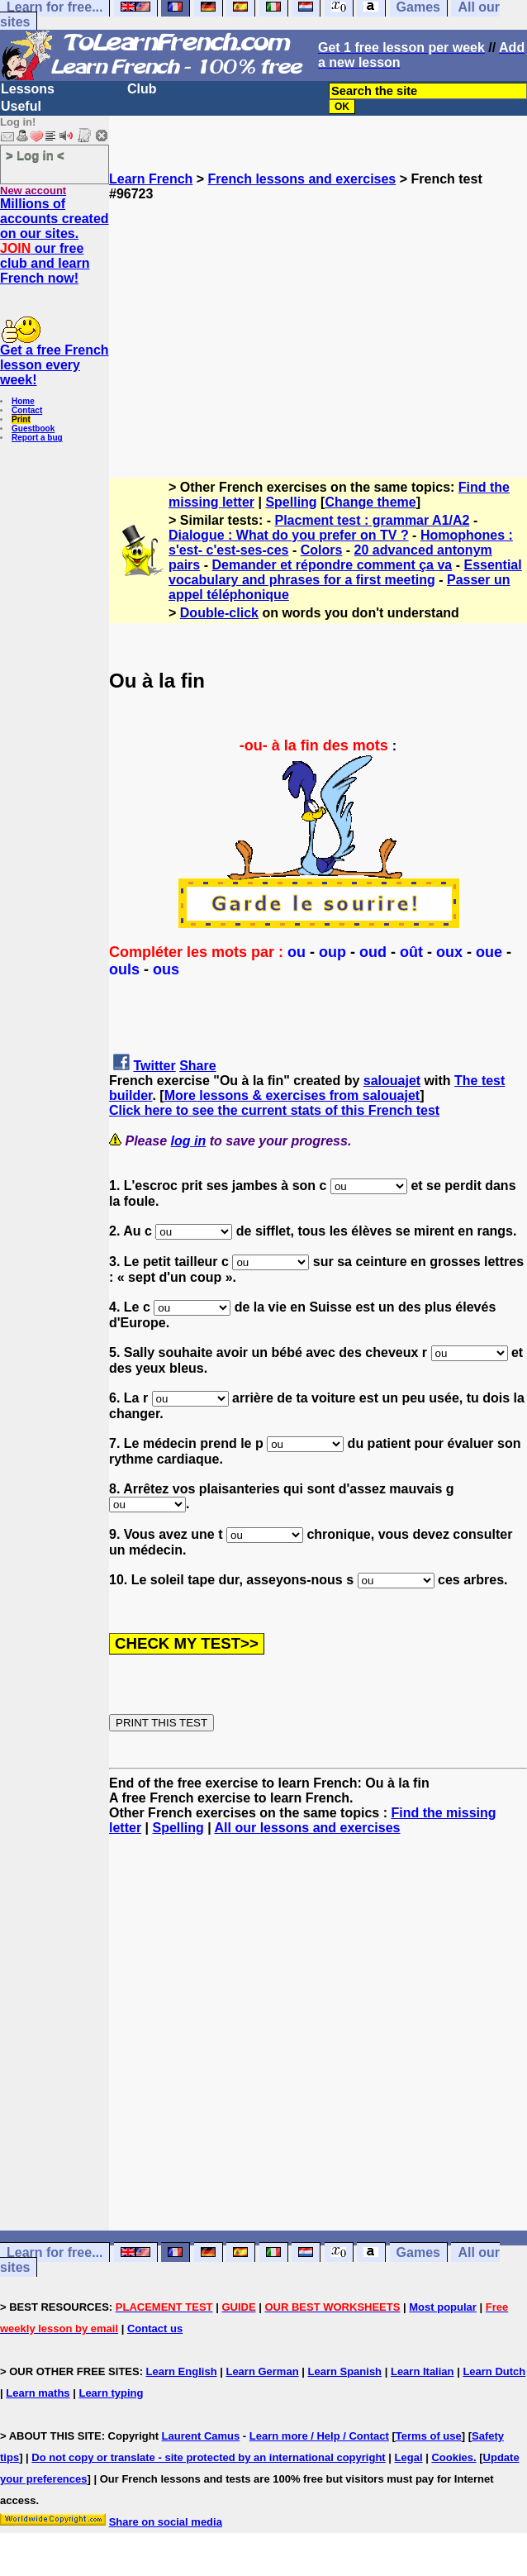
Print (21, 419)
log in (189, 1141)
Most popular (443, 2307)
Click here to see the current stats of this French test (274, 1110)
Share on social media (165, 2522)
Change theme (370, 502)
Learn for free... (54, 2252)
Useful (21, 106)
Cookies (452, 2457)
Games (418, 2252)
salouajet (391, 1081)
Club (142, 89)
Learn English (181, 2371)
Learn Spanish (344, 2371)
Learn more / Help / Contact (319, 2436)
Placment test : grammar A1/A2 (372, 520)
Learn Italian (422, 2371)
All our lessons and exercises (308, 1828)
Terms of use (429, 2436)
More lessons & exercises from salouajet (292, 1095)
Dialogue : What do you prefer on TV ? (289, 535)
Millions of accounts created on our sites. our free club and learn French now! (54, 241)
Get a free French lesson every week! (54, 365)
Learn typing (110, 2393)
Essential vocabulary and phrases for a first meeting (345, 572)
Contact (27, 410)
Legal (409, 2457)
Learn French (150, 179)
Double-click (219, 613)
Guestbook (33, 428)
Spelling (290, 502)
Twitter (154, 1066)
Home (23, 401)
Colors (322, 550)
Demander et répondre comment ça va (331, 565)
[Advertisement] (318, 317)
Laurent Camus (201, 2436)
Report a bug (37, 437)
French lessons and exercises (302, 179)
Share (197, 1066)
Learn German (262, 2371)
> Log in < (35, 155)
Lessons (28, 89)
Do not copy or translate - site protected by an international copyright (208, 2457)
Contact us (155, 2328)
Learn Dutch (494, 2371)
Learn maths (37, 2393)
